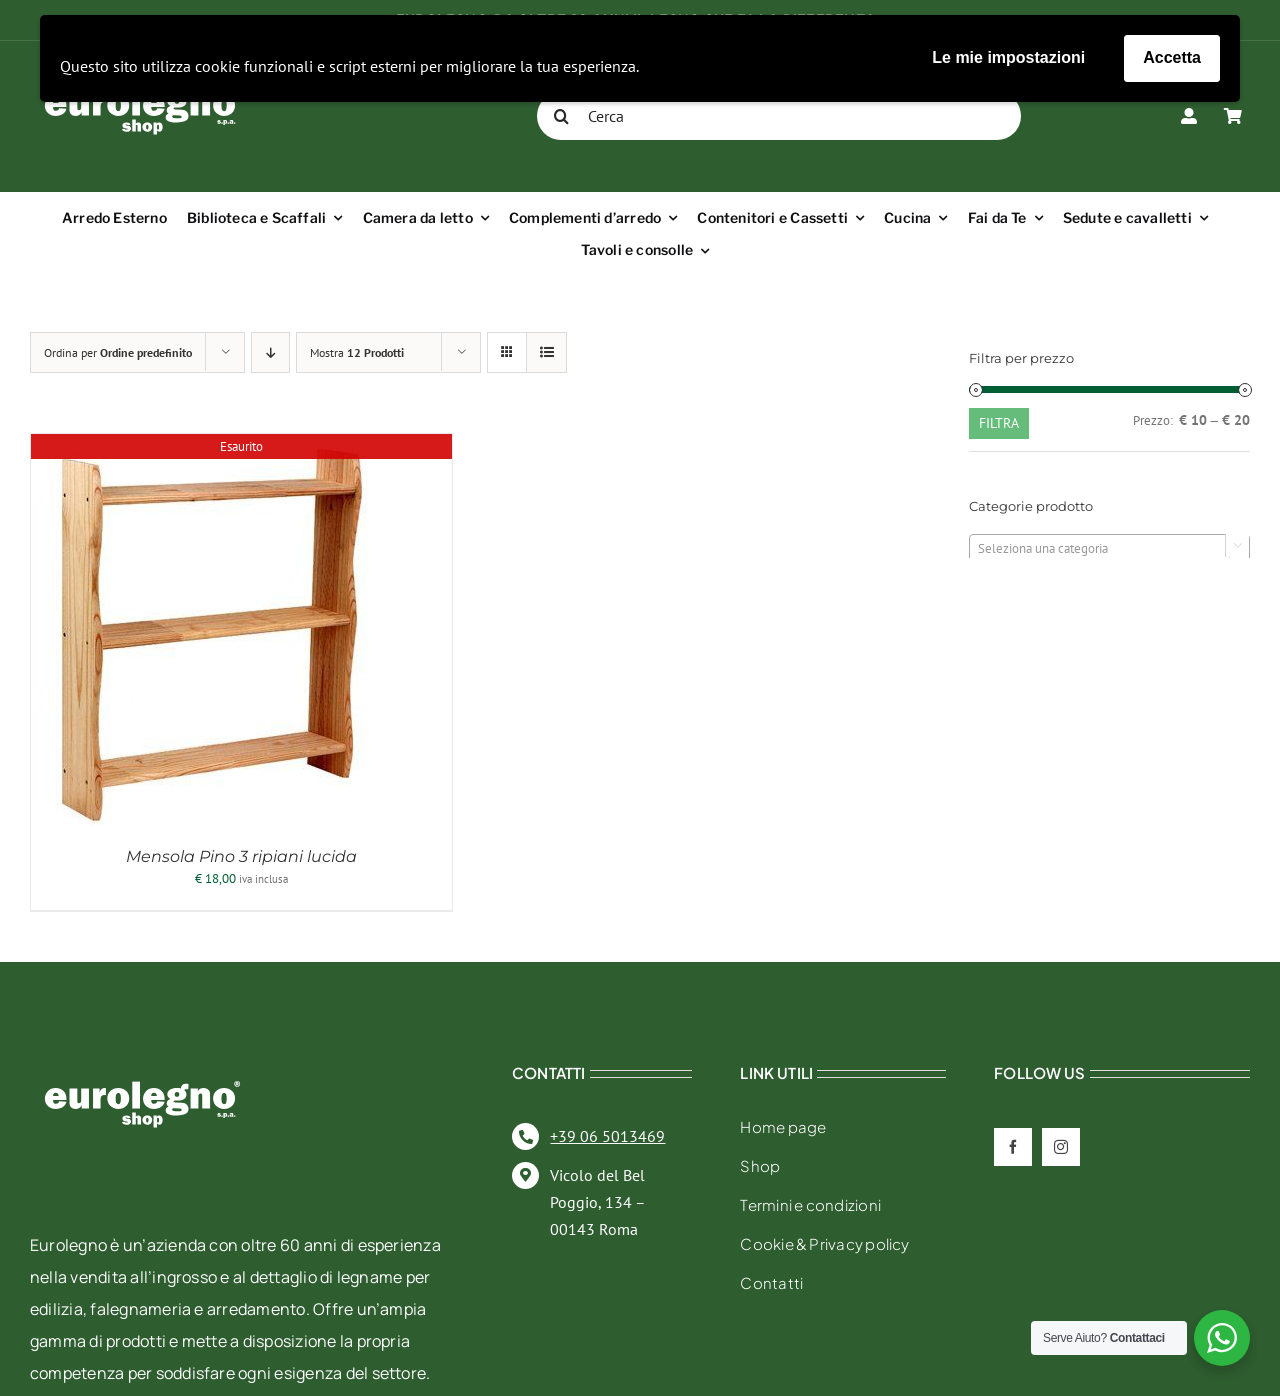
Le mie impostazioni (1008, 57)
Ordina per (118, 352)
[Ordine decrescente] (270, 352)
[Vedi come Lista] (546, 352)
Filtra (999, 423)
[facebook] (1013, 1147)
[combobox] (1109, 548)
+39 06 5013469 (607, 1136)
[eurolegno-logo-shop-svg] (142, 1048)
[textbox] (1109, 549)
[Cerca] (778, 116)
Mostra (357, 352)
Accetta (1172, 57)
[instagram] (1061, 1147)
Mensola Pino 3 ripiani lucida (241, 856)
